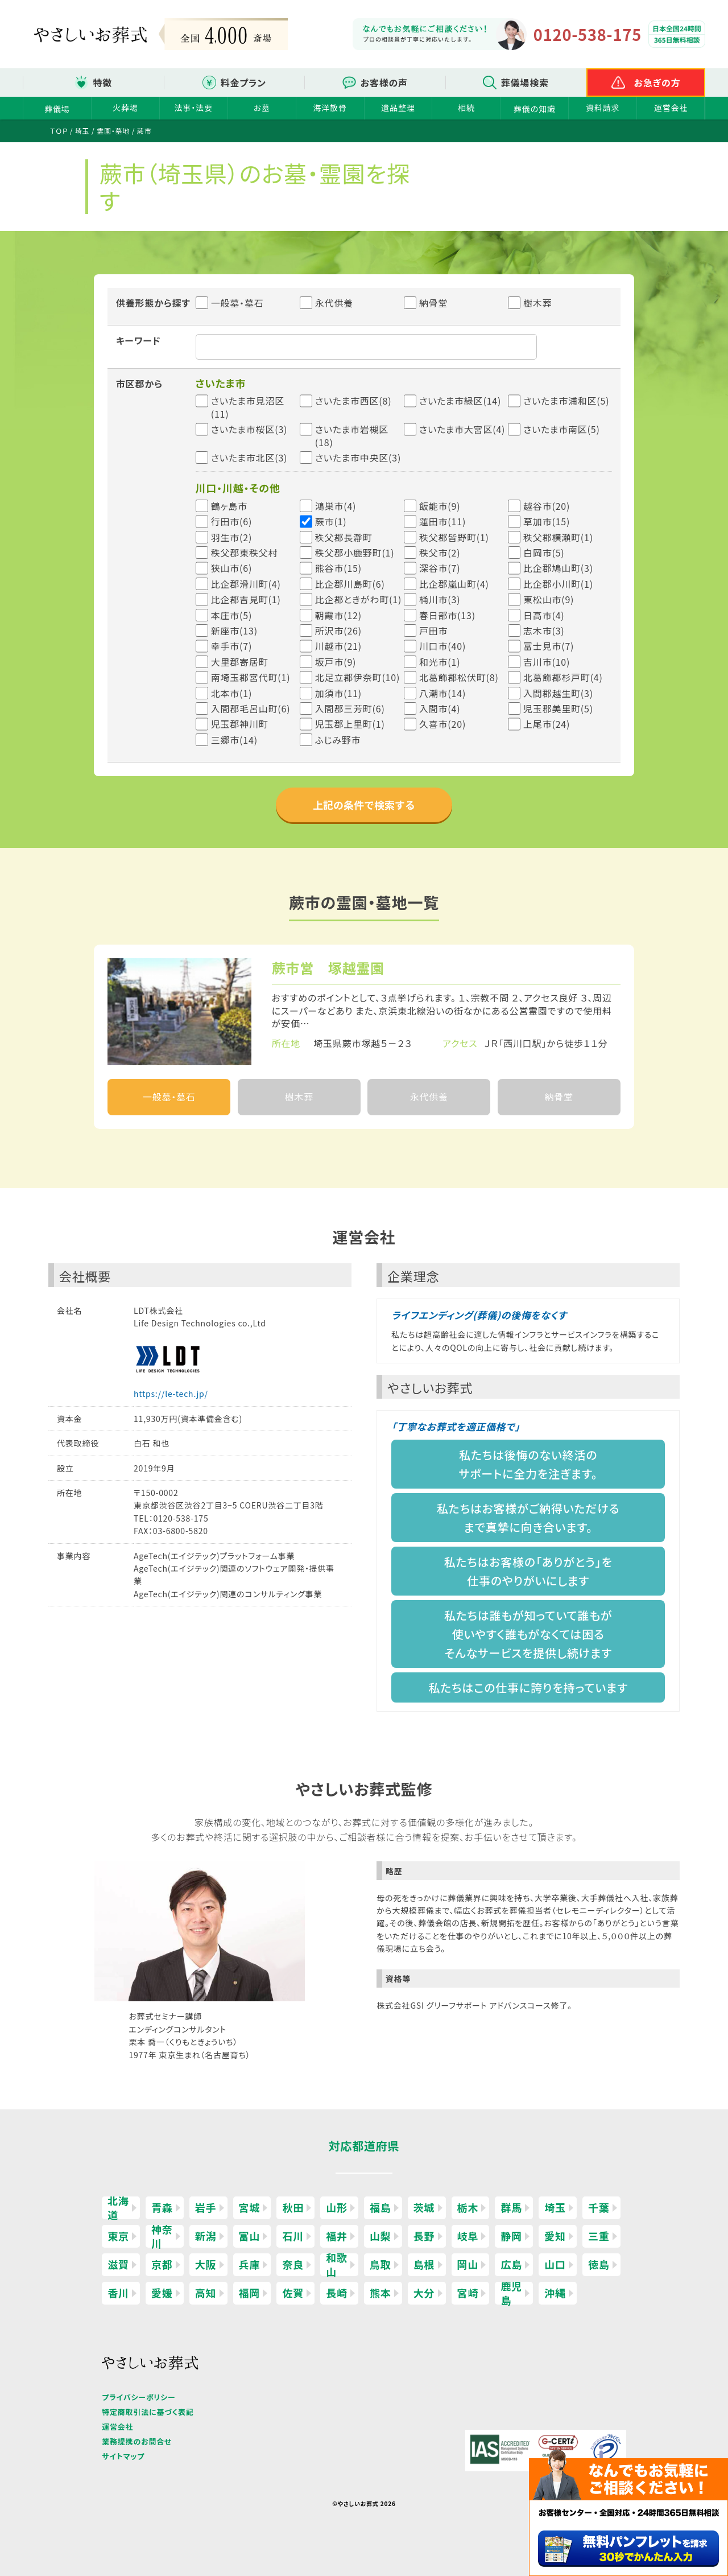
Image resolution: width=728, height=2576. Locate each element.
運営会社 (671, 107)
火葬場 (125, 107)
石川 (293, 2235)
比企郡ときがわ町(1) (358, 599)
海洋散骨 (329, 107)
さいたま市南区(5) (561, 429)
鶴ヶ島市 (229, 506)
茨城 (424, 2207)
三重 (599, 2235)
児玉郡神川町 (239, 724)
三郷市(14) (234, 739)
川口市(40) (442, 646)
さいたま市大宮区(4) (462, 429)
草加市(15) (546, 521)
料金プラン (243, 82)
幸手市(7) (232, 646)
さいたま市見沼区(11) (247, 407)
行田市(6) (232, 521)
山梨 (380, 2235)
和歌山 (337, 2264)
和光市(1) (440, 662)
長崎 (337, 2292)
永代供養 (326, 302)
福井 (337, 2235)
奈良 (293, 2264)
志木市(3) (544, 630)
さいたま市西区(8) (353, 400)
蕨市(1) (331, 521)
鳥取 (380, 2264)
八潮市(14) (442, 693)
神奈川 (162, 2236)
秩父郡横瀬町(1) (558, 537)
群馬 (511, 2207)
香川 (118, 2292)
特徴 (102, 82)
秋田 (293, 2207)
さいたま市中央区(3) (358, 457)
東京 (118, 2235)
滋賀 (118, 2264)
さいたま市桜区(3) (249, 429)
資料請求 (602, 107)
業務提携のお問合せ (137, 2441)
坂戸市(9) (336, 662)
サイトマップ (123, 2456)
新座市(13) (234, 630)
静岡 (511, 2235)
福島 (380, 2207)
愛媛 (162, 2292)
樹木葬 (530, 302)
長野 (424, 2235)
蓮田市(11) (442, 521)
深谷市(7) (440, 568)
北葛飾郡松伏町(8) (459, 677)
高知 (206, 2292)
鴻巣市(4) (336, 506)
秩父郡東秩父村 (244, 552)
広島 (511, 2264)
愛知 (555, 2235)
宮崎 (468, 2292)
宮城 (249, 2207)
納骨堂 (426, 302)
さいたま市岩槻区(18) (351, 435)
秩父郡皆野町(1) (454, 537)
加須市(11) (338, 693)
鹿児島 (511, 2293)
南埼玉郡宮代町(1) (251, 677)
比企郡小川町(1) (558, 584)
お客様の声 (384, 82)
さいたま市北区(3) (249, 457)
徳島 (599, 2264)
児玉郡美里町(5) (558, 708)
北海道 (118, 2207)
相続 (466, 107)
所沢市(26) (338, 630)
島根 (424, 2264)
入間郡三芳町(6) (350, 708)
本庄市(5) (232, 615)
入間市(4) (440, 708)
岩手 (206, 2207)
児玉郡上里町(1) (350, 724)
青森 (162, 2207)
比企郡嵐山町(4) (454, 584)
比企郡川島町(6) (350, 584)
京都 (162, 2264)
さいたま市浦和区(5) (566, 400)
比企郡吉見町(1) (246, 599)
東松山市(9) (548, 599)
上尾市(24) (546, 724)
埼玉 (555, 2207)
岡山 (468, 2264)
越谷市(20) (546, 506)
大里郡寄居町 (239, 662)
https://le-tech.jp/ (171, 1393)
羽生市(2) (232, 537)
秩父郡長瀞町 (344, 537)
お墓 (262, 107)
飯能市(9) (440, 506)
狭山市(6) (232, 568)
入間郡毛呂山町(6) (251, 708)
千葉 (599, 2207)
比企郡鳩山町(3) (558, 568)
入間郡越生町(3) (558, 693)
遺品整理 (398, 107)
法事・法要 (194, 107)
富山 (249, 2235)
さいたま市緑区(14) (460, 400)
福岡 (249, 2292)
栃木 (468, 2207)
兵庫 (249, 2264)
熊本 (380, 2292)
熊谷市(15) (338, 568)
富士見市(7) (548, 646)
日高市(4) (544, 615)
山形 (337, 2207)
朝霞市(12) (338, 615)
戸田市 (433, 630)
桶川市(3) (440, 599)
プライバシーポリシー (138, 2397)
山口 (555, 2264)
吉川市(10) (546, 662)
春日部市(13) (447, 615)
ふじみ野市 (338, 739)
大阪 (206, 2264)
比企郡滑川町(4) (246, 584)
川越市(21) (338, 646)
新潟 (206, 2235)
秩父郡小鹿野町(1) (355, 552)
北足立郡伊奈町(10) (357, 677)
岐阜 (468, 2235)
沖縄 (555, 2292)
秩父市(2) (440, 552)
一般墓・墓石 (230, 302)
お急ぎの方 (657, 82)
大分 (424, 2292)
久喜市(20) (442, 724)
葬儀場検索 (525, 82)
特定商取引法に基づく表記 (147, 2411)
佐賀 (293, 2292)
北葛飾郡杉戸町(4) (563, 677)
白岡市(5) (544, 552)
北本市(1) (232, 693)
